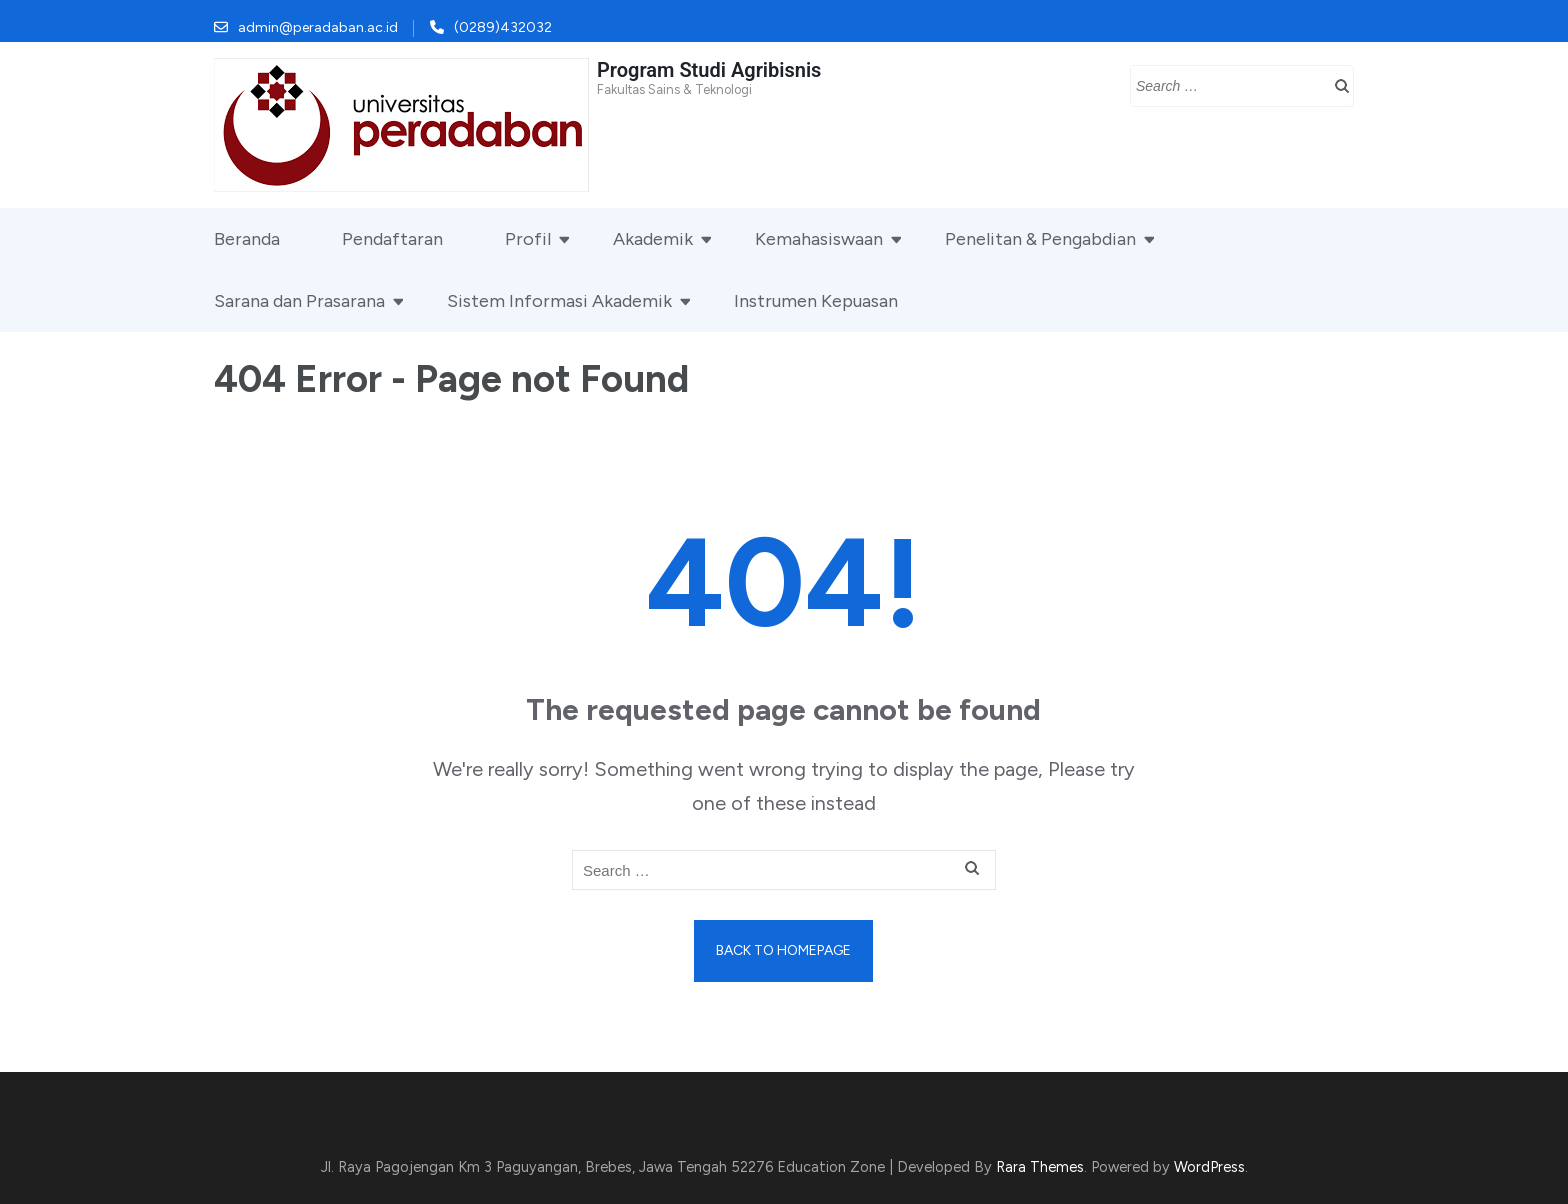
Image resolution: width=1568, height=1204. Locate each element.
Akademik (653, 239)
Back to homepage (783, 950)
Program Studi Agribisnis (709, 70)
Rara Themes (1040, 1167)
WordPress (1209, 1167)
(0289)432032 (503, 27)
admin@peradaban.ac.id (318, 27)
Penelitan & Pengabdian (1040, 239)
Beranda (247, 239)
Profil (528, 239)
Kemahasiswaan (819, 239)
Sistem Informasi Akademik (559, 301)
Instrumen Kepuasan (816, 301)
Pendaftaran (392, 239)
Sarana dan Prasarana (299, 301)
